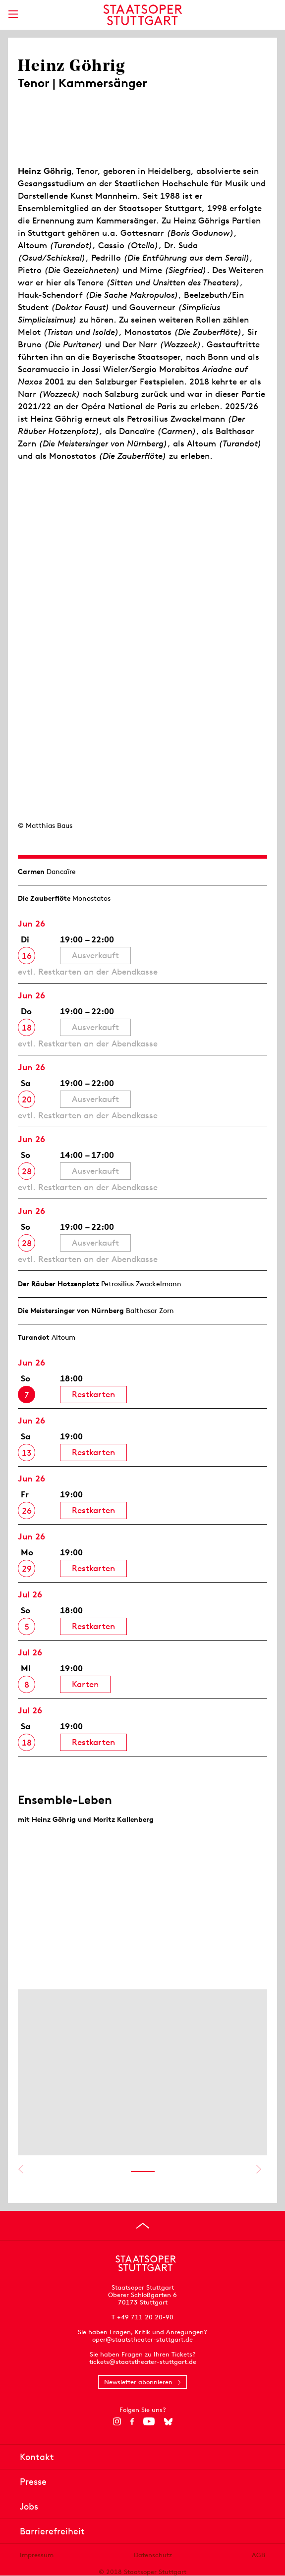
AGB (258, 2555)
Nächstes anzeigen (258, 2169)
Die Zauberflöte (44, 898)
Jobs (29, 2506)
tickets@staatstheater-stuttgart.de (142, 2361)
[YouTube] (149, 2421)
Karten (85, 1684)
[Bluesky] (168, 2421)
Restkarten (93, 1394)
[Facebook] (132, 2421)
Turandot (34, 1337)
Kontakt (37, 2457)
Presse (33, 2481)
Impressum (37, 2555)
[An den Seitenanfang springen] (143, 2225)
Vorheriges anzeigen (20, 2169)
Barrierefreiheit (52, 2531)
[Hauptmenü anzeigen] (13, 14)
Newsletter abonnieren (138, 2382)
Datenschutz (153, 2555)
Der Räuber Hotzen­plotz (58, 1283)
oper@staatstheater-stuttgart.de (142, 2339)
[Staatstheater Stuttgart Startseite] (142, 14)
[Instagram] (117, 2421)
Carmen (31, 871)
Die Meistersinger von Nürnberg (71, 1310)
